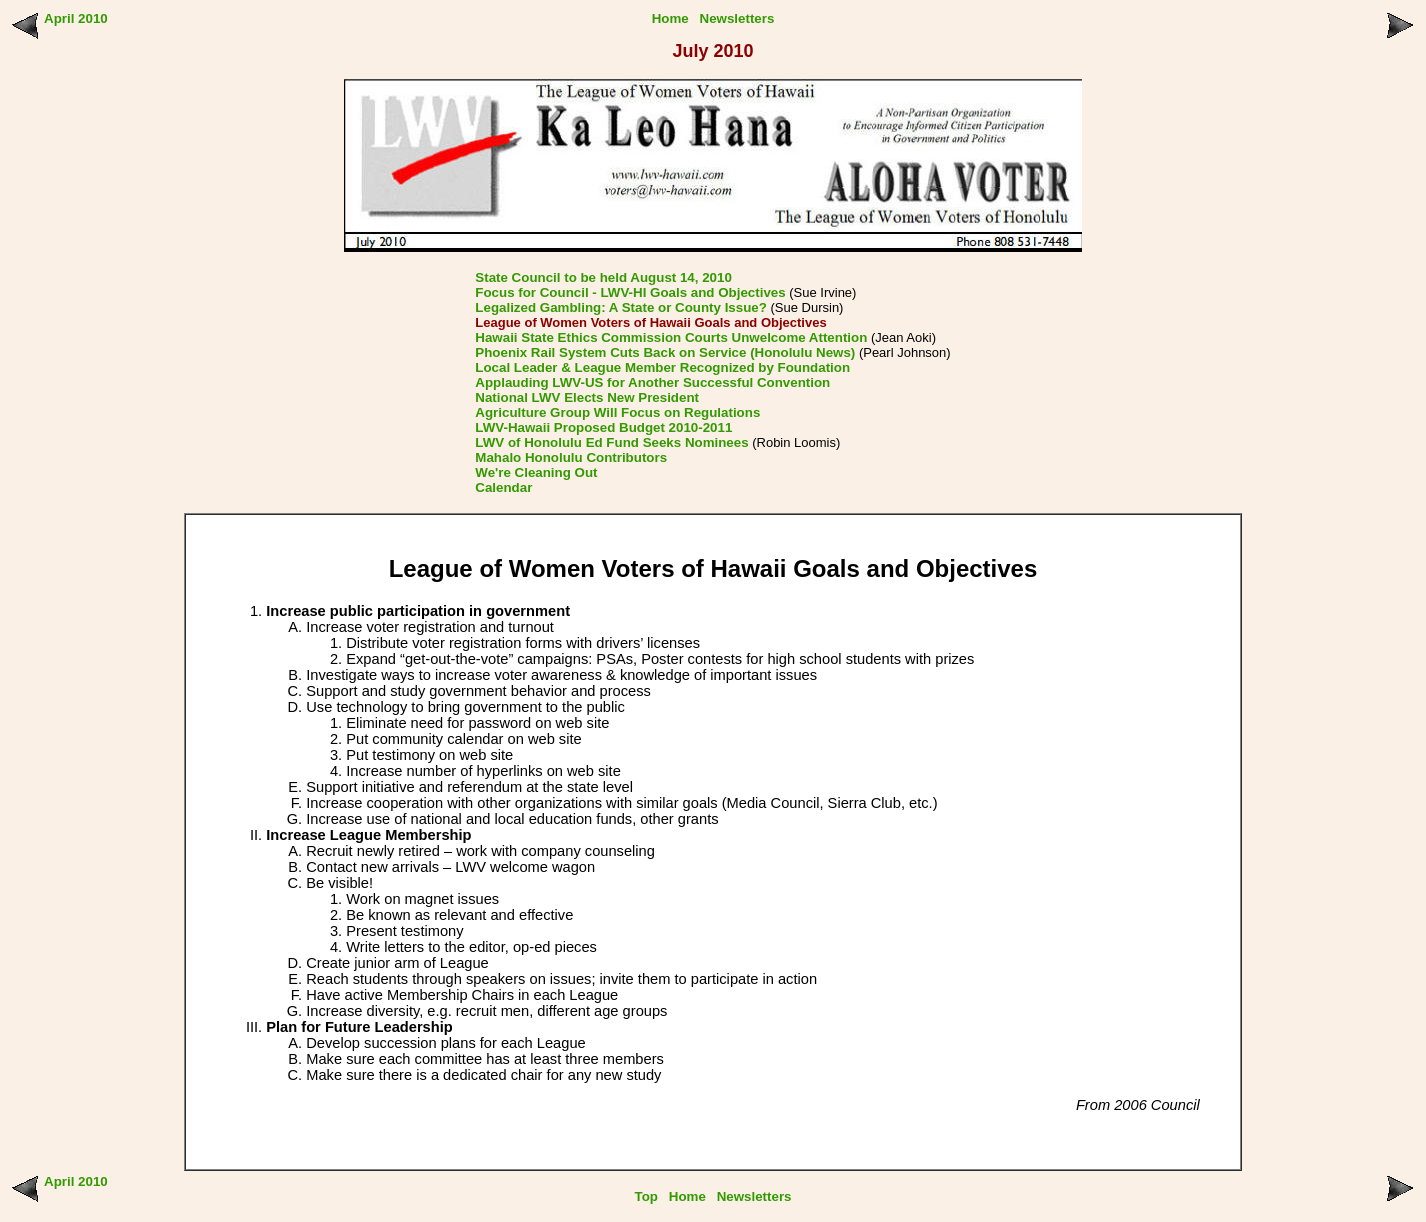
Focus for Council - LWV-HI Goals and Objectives (630, 292)
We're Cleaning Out (536, 472)
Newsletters (737, 18)
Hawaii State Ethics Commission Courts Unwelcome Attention (671, 337)
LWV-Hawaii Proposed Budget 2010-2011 (603, 427)
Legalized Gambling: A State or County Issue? (621, 307)
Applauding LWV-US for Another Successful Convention (652, 382)
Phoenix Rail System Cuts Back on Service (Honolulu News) (665, 352)
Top (646, 1196)
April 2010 (76, 18)
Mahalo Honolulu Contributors (571, 457)
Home (670, 18)
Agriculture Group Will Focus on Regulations (617, 412)
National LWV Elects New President (587, 397)
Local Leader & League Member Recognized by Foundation (662, 367)
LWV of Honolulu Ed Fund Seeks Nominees (611, 442)
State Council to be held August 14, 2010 (603, 277)
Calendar (503, 487)
